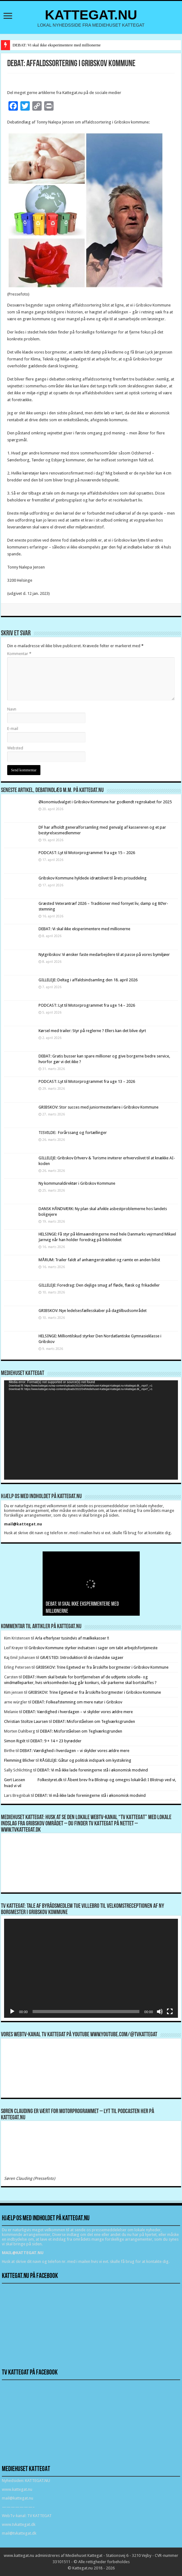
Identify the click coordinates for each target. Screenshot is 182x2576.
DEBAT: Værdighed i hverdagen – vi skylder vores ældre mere (78, 1711)
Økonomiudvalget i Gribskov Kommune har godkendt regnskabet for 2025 (105, 802)
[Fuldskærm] (170, 2011)
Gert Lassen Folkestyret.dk (33, 1779)
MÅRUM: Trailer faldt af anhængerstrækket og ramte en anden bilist (99, 1259)
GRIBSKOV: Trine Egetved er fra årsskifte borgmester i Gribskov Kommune (102, 1667)
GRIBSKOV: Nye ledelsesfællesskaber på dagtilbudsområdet (93, 1310)
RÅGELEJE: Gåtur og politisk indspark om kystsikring (85, 1760)
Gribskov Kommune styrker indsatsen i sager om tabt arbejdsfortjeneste (93, 1647)
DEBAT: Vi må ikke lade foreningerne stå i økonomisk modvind (93, 1770)
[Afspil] (12, 2011)
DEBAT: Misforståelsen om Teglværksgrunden (94, 1721)
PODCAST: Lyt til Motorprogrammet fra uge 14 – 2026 (87, 1005)
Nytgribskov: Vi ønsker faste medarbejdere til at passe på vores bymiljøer (104, 954)
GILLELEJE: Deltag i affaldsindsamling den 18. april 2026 (88, 980)
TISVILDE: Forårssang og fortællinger (73, 1132)
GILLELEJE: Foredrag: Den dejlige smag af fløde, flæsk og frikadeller (99, 1285)
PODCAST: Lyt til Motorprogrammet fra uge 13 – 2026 (87, 1081)
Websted (15, 748)
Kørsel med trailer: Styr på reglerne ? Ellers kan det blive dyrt (92, 1030)
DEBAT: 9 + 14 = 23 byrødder (55, 1741)
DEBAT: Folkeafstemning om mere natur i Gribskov (77, 1702)
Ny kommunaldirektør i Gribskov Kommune (77, 1183)
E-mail (12, 728)
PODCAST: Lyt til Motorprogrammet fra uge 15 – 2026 (87, 852)
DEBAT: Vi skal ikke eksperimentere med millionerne (57, 45)
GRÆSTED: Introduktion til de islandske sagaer (81, 1657)
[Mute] (160, 2011)
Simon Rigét (14, 1741)
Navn (11, 709)
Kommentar (19, 653)
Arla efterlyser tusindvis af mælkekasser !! (72, 1638)
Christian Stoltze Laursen (26, 1721)
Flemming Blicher (19, 1760)
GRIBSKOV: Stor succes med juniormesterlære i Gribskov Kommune (99, 1107)
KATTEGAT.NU (91, 14)
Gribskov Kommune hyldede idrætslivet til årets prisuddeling (93, 878)
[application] (91, 1429)
